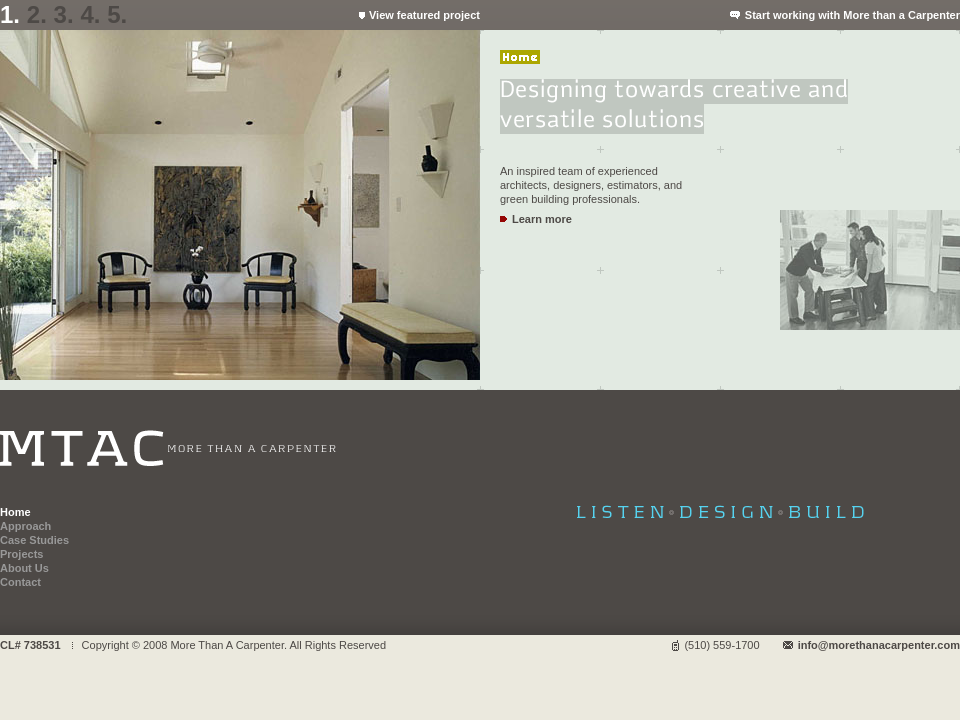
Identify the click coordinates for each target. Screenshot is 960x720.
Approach (25, 526)
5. (117, 14)
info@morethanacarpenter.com (879, 645)
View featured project (424, 15)
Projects (21, 554)
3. (64, 14)
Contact (20, 582)
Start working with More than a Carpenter (852, 15)
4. (90, 14)
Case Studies (34, 540)
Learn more (542, 219)
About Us (24, 568)
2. (37, 14)
